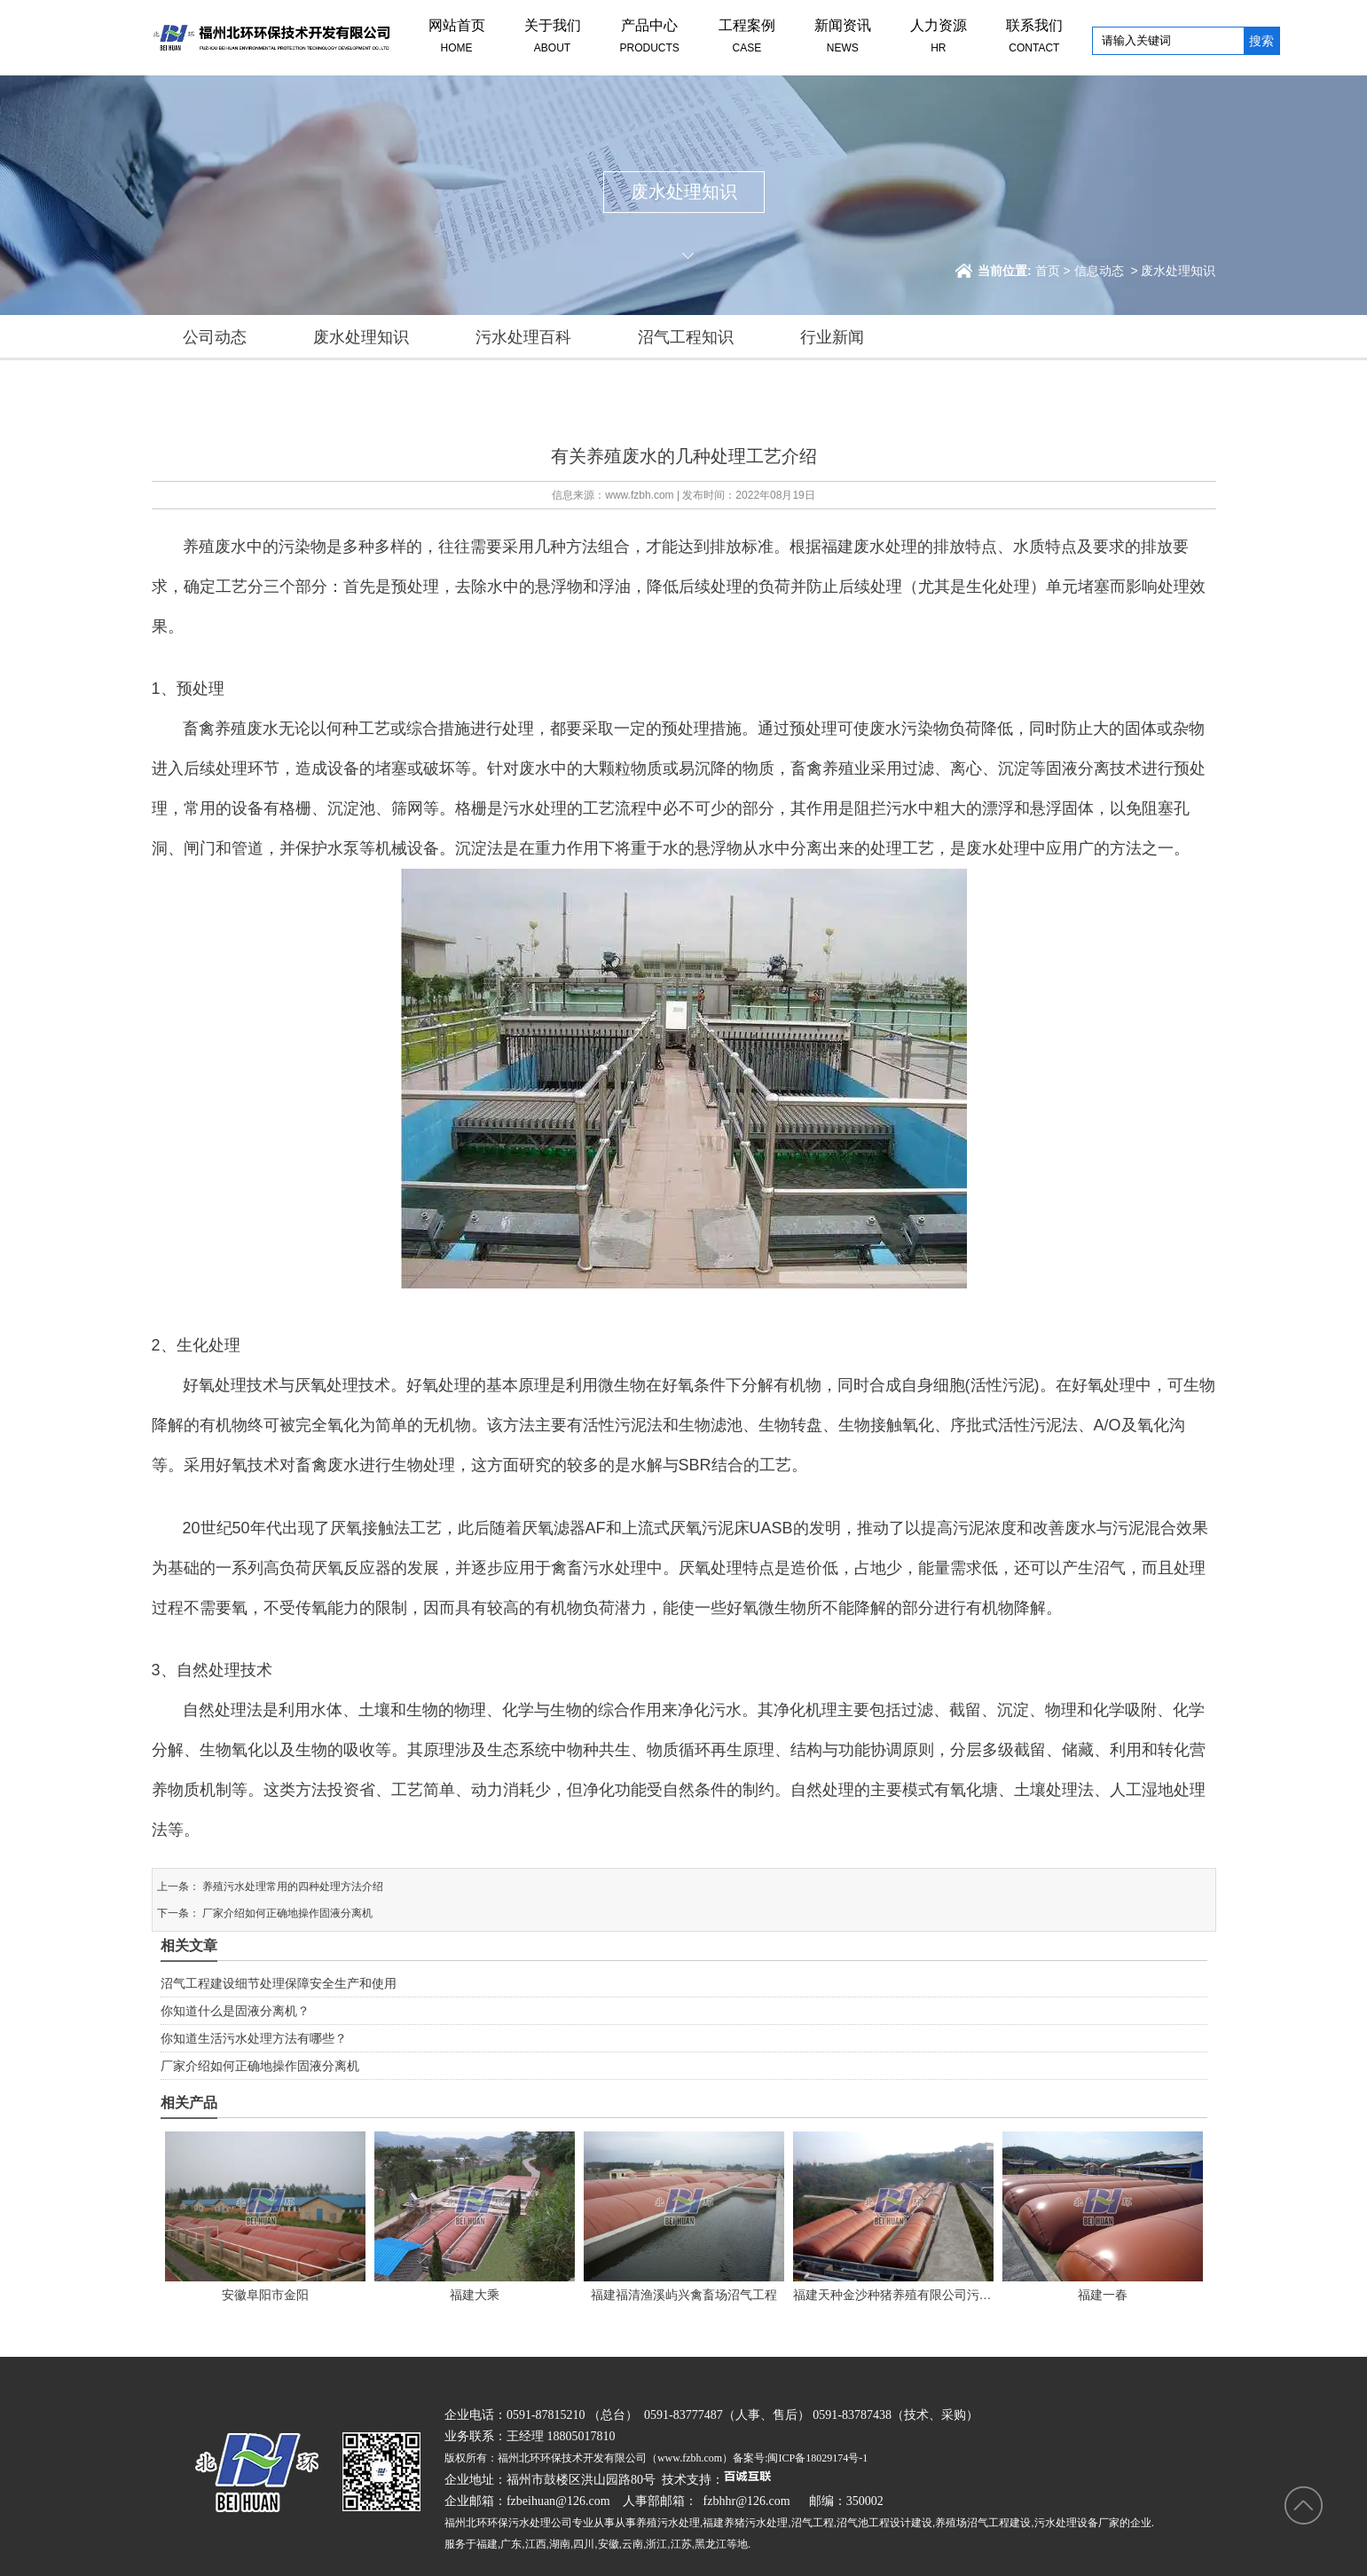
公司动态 (215, 337)
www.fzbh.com (639, 495)
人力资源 (938, 38)
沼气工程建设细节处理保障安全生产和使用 (279, 1983)
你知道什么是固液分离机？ (235, 2011)
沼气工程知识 (686, 337)
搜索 (1261, 41)
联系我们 (1034, 38)
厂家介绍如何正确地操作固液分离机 (286, 1913)
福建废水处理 (869, 546)
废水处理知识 (361, 337)
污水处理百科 (523, 337)
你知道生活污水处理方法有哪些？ (254, 2038)
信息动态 (1099, 271)
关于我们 (552, 38)
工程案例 (747, 38)
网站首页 (456, 38)
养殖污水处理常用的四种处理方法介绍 (291, 1886)
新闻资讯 (842, 38)
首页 (1047, 271)
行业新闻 (832, 337)
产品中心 (650, 38)
